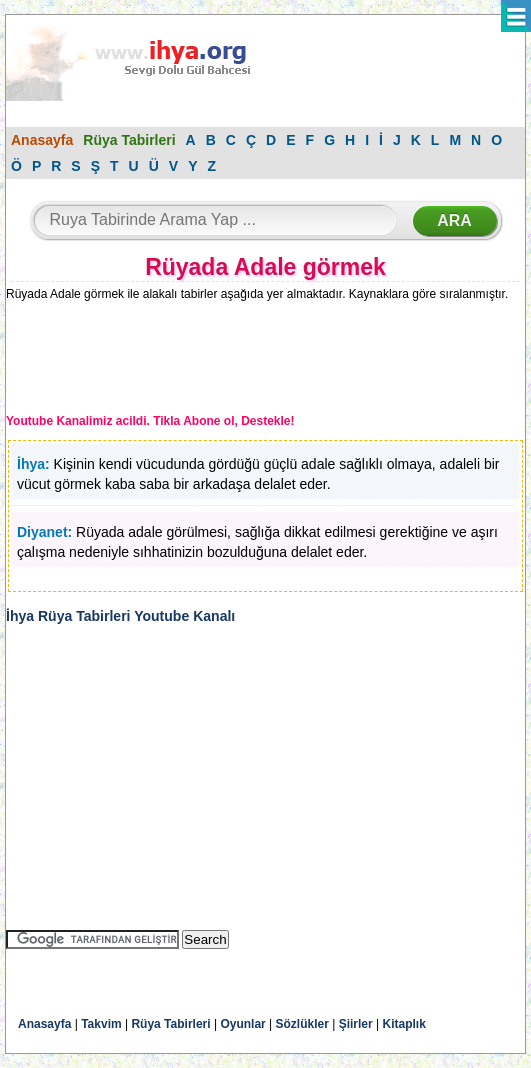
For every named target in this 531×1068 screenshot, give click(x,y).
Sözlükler (302, 1024)
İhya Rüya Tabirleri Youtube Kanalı (120, 616)
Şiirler (356, 1024)
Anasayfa (42, 140)
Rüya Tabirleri (129, 140)
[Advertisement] (171, 361)
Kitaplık (404, 1024)
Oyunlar (242, 1024)
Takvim (101, 1024)
